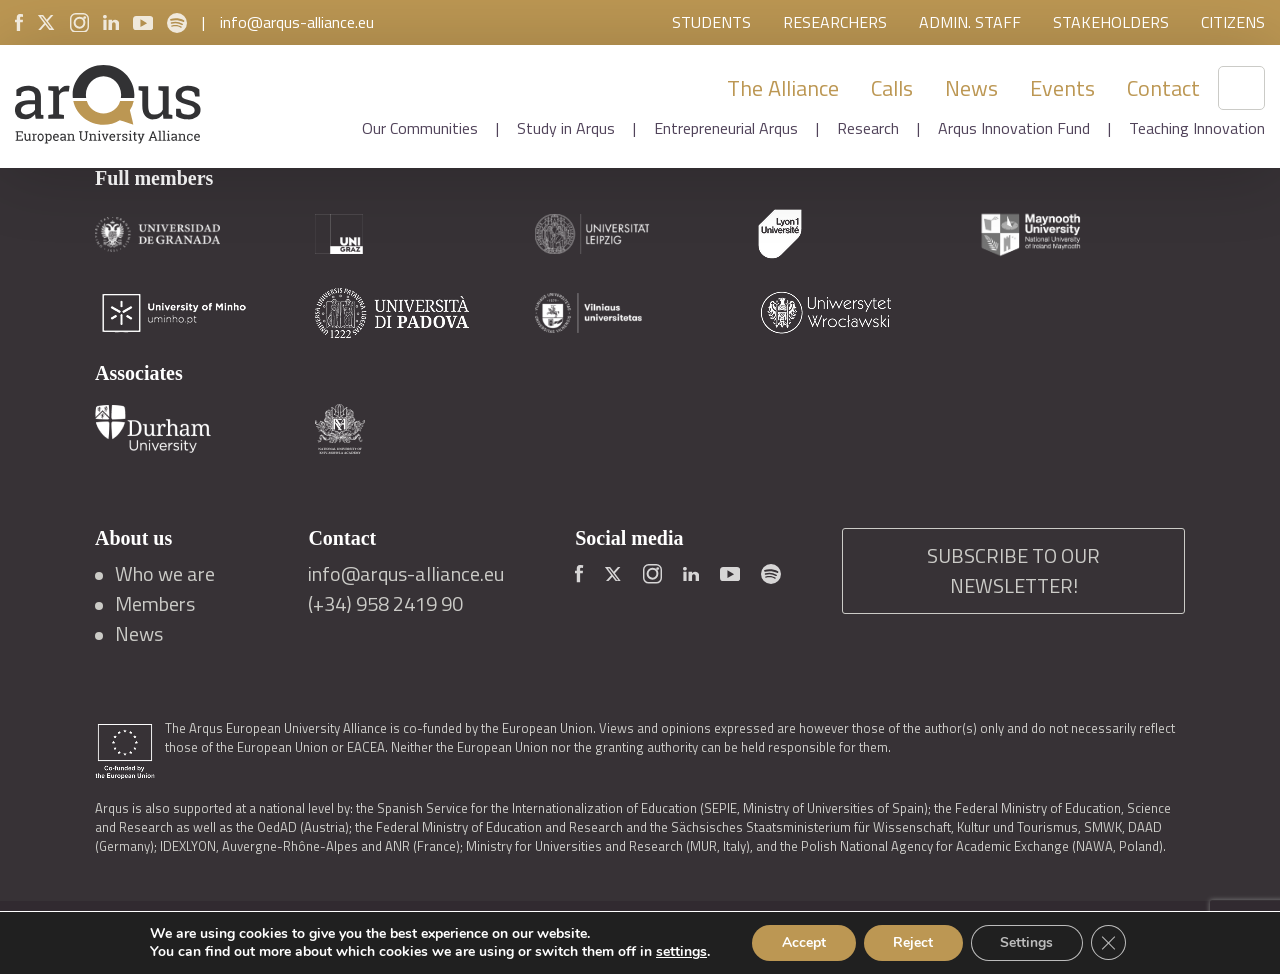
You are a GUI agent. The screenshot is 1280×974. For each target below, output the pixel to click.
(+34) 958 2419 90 (385, 604)
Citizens (1233, 22)
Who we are (165, 574)
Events (1062, 88)
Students (711, 22)
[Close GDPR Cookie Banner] (1110, 943)
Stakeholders (1111, 22)
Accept (803, 942)
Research (868, 128)
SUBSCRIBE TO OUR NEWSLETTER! (1013, 570)
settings (679, 952)
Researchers (835, 22)
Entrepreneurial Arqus (726, 128)
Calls (892, 88)
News (971, 88)
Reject (913, 942)
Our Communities (420, 128)
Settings (1027, 942)
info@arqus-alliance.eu (297, 22)
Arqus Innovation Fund (1014, 128)
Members (154, 604)
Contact (1163, 88)
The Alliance (783, 88)
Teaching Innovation (1197, 128)
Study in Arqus (566, 128)
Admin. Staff (970, 22)
